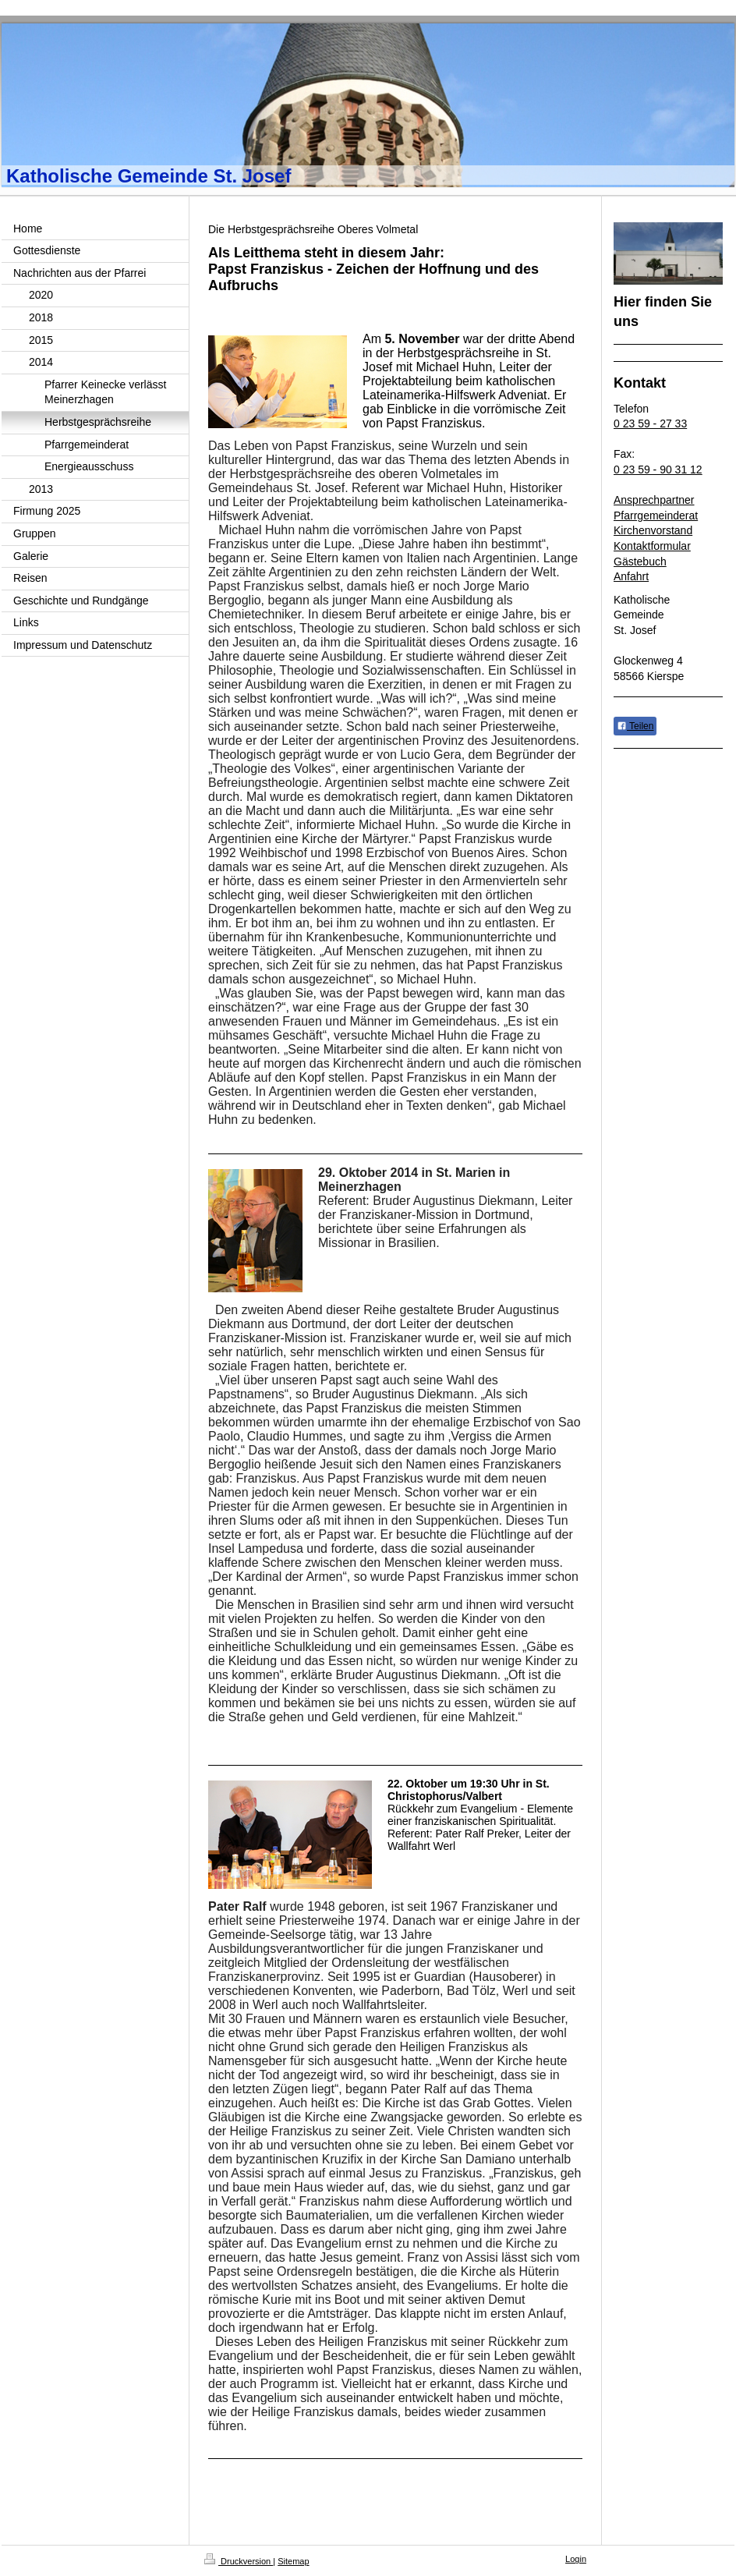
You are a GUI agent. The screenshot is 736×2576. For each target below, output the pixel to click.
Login (575, 2559)
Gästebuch (640, 561)
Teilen (635, 726)
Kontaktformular (652, 546)
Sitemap (293, 2561)
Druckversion (238, 2561)
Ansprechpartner (654, 500)
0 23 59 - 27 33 (650, 423)
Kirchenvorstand (653, 530)
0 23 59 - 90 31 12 (658, 469)
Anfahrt (631, 576)
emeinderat (670, 515)
